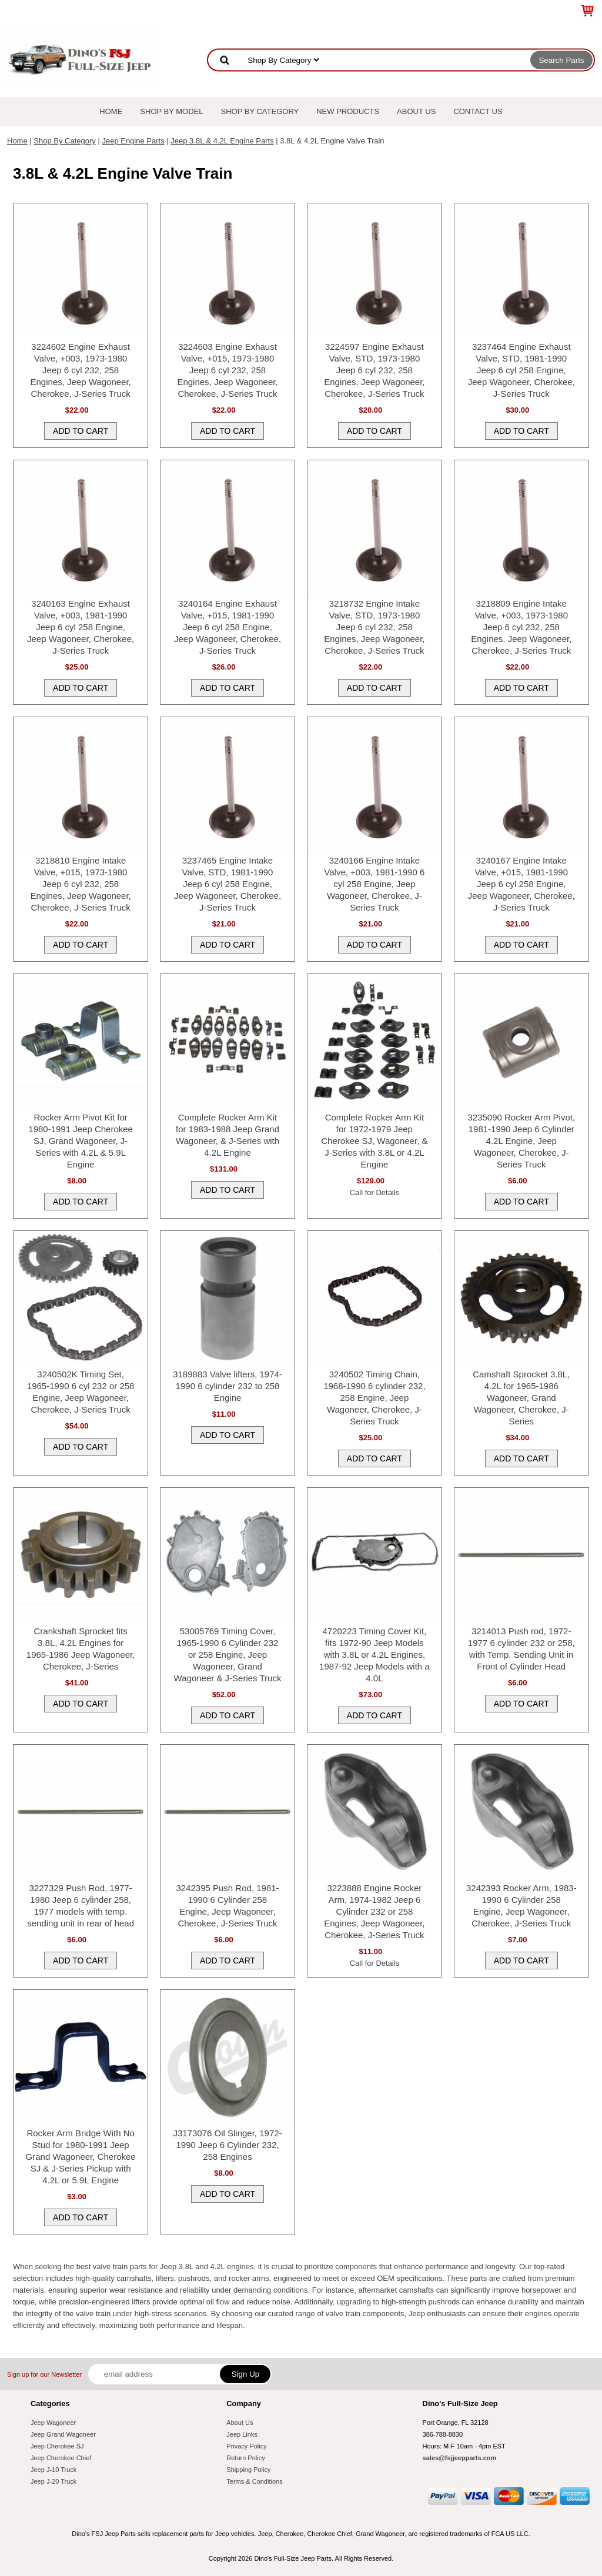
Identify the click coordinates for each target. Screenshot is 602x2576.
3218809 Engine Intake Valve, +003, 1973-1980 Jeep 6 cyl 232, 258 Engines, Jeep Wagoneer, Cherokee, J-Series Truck (521, 626)
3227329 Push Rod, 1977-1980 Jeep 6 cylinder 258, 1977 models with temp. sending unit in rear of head (80, 1905)
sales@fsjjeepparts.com (460, 2457)
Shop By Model (171, 111)
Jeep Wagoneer (53, 2422)
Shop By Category (260, 111)
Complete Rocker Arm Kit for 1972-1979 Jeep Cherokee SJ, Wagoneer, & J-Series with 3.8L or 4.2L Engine (374, 1140)
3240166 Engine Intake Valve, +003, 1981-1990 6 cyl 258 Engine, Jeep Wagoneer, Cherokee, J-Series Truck (374, 883)
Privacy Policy (246, 2446)
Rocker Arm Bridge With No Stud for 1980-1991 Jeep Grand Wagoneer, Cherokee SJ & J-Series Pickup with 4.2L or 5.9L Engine (81, 2156)
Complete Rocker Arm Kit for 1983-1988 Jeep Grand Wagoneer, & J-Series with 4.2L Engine (227, 1134)
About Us (416, 111)
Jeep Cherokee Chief (61, 2457)
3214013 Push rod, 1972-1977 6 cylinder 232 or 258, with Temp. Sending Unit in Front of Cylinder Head (521, 1648)
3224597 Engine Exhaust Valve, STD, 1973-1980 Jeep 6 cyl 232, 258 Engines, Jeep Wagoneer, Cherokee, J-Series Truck (374, 370)
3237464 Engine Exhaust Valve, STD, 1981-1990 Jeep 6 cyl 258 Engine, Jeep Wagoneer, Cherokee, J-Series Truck (521, 370)
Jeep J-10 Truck (53, 2469)
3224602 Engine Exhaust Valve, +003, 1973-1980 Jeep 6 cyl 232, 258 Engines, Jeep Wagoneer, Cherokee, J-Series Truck (81, 370)
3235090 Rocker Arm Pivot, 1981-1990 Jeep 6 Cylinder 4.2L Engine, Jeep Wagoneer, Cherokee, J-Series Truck (521, 1140)
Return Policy (245, 2457)
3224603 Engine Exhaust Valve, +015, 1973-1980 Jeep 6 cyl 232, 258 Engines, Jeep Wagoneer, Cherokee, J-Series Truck (227, 370)
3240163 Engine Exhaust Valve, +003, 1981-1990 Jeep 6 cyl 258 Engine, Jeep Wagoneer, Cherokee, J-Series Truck (80, 626)
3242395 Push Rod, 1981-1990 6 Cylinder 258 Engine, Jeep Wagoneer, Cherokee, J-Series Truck (227, 1905)
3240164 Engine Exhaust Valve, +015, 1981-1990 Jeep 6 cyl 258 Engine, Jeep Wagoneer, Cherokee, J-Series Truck (227, 626)
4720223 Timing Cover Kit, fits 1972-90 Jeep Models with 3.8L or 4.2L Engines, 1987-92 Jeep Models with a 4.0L (374, 1654)
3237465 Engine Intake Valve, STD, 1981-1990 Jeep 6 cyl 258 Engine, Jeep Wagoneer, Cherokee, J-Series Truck (227, 883)
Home (110, 111)
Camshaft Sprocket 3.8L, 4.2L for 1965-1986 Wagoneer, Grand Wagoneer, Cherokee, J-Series (521, 1397)
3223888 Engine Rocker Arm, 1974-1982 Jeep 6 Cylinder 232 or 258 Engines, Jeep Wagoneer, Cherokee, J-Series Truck (374, 1911)
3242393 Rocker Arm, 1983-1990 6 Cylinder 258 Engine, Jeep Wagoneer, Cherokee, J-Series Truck (521, 1905)
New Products (347, 111)
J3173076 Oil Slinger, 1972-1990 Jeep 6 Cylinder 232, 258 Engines (227, 2145)
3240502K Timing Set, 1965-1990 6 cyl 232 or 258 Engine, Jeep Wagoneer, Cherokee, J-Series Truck (81, 1391)
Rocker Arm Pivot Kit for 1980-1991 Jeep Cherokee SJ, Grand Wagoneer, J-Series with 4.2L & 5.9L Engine (80, 1140)
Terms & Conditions (254, 2481)
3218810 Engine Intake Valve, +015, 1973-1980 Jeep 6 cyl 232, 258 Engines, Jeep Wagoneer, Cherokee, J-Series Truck (81, 883)
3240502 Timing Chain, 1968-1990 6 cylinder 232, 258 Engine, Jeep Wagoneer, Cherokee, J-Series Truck (374, 1397)
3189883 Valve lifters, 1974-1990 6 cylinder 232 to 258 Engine (227, 1386)
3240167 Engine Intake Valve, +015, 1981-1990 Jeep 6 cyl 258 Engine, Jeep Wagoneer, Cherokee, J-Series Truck (521, 883)
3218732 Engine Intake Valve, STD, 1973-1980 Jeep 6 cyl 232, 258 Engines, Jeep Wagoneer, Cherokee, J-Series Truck (374, 626)
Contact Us (477, 111)
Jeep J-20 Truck (53, 2481)
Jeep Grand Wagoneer (63, 2434)
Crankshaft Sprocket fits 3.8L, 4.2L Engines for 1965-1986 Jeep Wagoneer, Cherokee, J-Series (80, 1648)
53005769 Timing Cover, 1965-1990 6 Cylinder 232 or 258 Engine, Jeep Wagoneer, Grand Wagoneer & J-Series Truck (228, 1654)
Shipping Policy (248, 2469)
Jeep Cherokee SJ (57, 2446)
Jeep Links (241, 2434)
